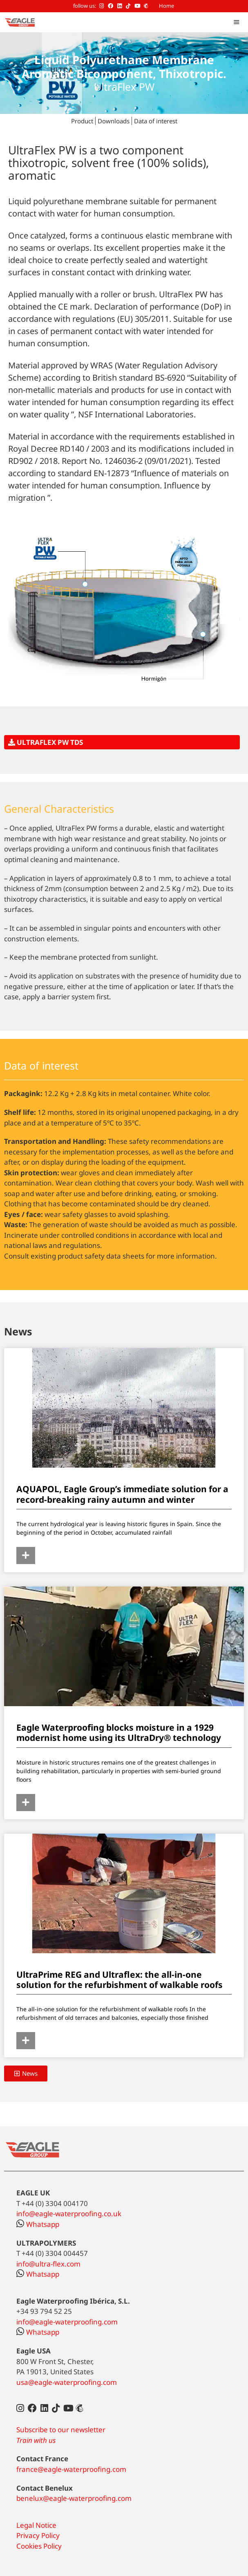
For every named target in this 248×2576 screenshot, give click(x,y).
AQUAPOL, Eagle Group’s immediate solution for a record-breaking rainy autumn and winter (122, 1494)
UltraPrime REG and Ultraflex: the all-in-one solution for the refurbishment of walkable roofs (119, 1979)
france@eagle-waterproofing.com (71, 2469)
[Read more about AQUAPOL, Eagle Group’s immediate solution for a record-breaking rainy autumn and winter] (25, 1555)
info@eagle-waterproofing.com (67, 2321)
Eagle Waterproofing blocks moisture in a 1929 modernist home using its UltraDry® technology (118, 1732)
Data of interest (155, 121)
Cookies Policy (39, 2546)
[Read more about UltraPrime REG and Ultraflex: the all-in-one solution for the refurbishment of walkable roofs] (25, 2040)
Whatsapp (37, 2224)
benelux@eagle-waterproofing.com (74, 2498)
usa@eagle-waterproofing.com (66, 2382)
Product (82, 121)
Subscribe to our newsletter (60, 2429)
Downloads (114, 121)
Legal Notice (36, 2525)
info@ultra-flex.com (48, 2263)
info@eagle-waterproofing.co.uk (68, 2213)
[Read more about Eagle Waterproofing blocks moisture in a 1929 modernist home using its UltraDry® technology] (25, 1802)
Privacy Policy (38, 2535)
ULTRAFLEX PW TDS (45, 742)
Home (166, 5)
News (18, 1331)
